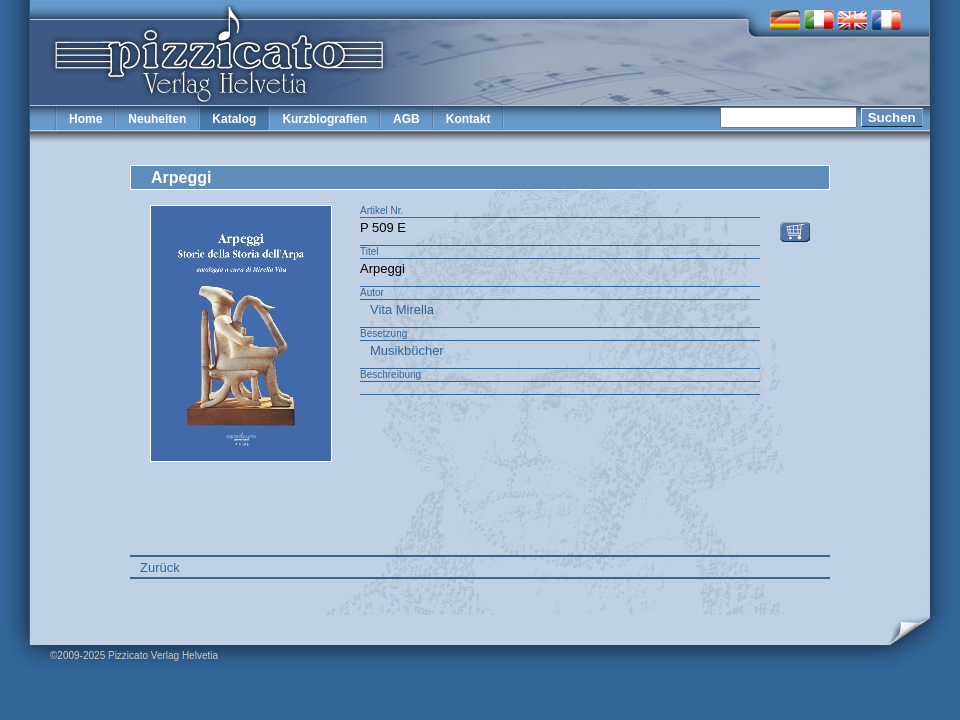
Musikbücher (407, 350)
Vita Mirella (402, 309)
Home (85, 119)
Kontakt (468, 119)
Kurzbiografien (324, 119)
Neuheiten (157, 119)
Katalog (234, 119)
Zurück (160, 567)
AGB (406, 119)
